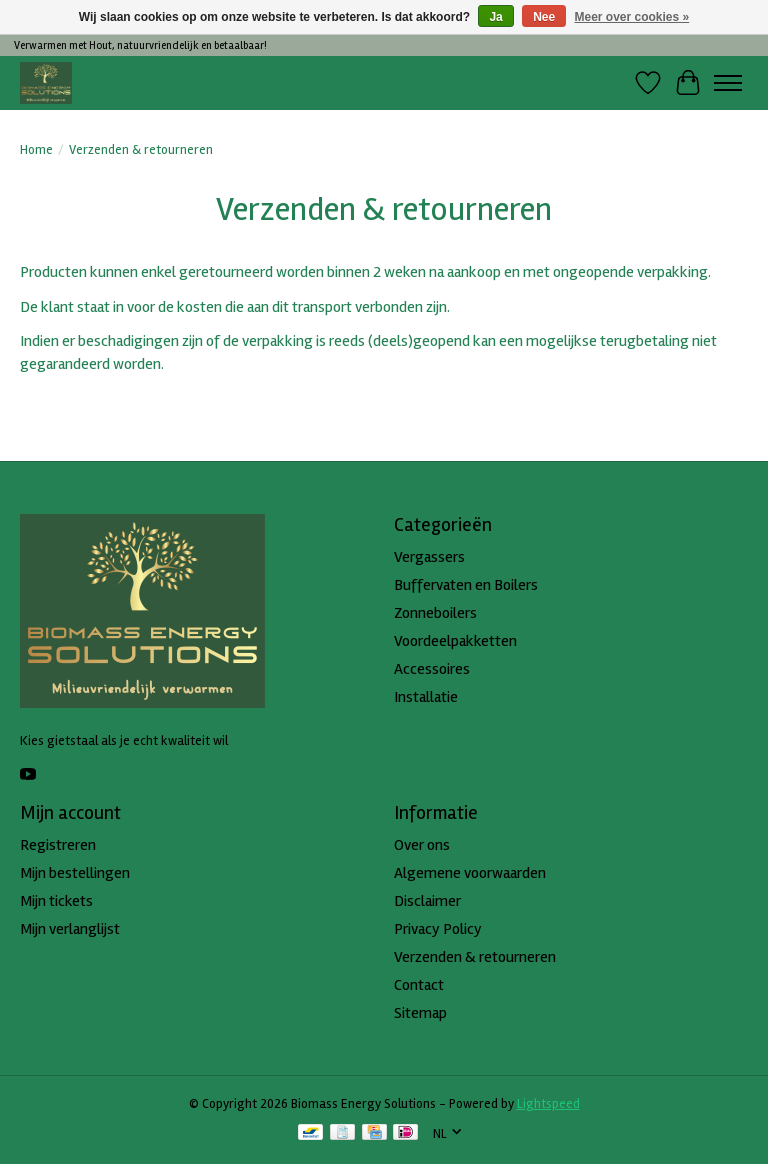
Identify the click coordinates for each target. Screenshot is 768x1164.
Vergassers (429, 557)
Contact (419, 985)
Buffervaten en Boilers (466, 585)
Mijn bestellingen (75, 873)
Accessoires (432, 669)
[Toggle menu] (728, 83)
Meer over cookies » (632, 17)
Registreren (58, 845)
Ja (495, 17)
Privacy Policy (438, 929)
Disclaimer (427, 901)
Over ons (422, 845)
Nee (544, 17)
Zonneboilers (435, 613)
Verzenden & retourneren (475, 957)
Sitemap (420, 1013)
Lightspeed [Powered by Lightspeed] (548, 1104)
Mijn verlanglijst (70, 929)
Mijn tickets (56, 901)
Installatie (426, 697)
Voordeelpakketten (455, 641)
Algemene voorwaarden (470, 873)
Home (36, 150)
